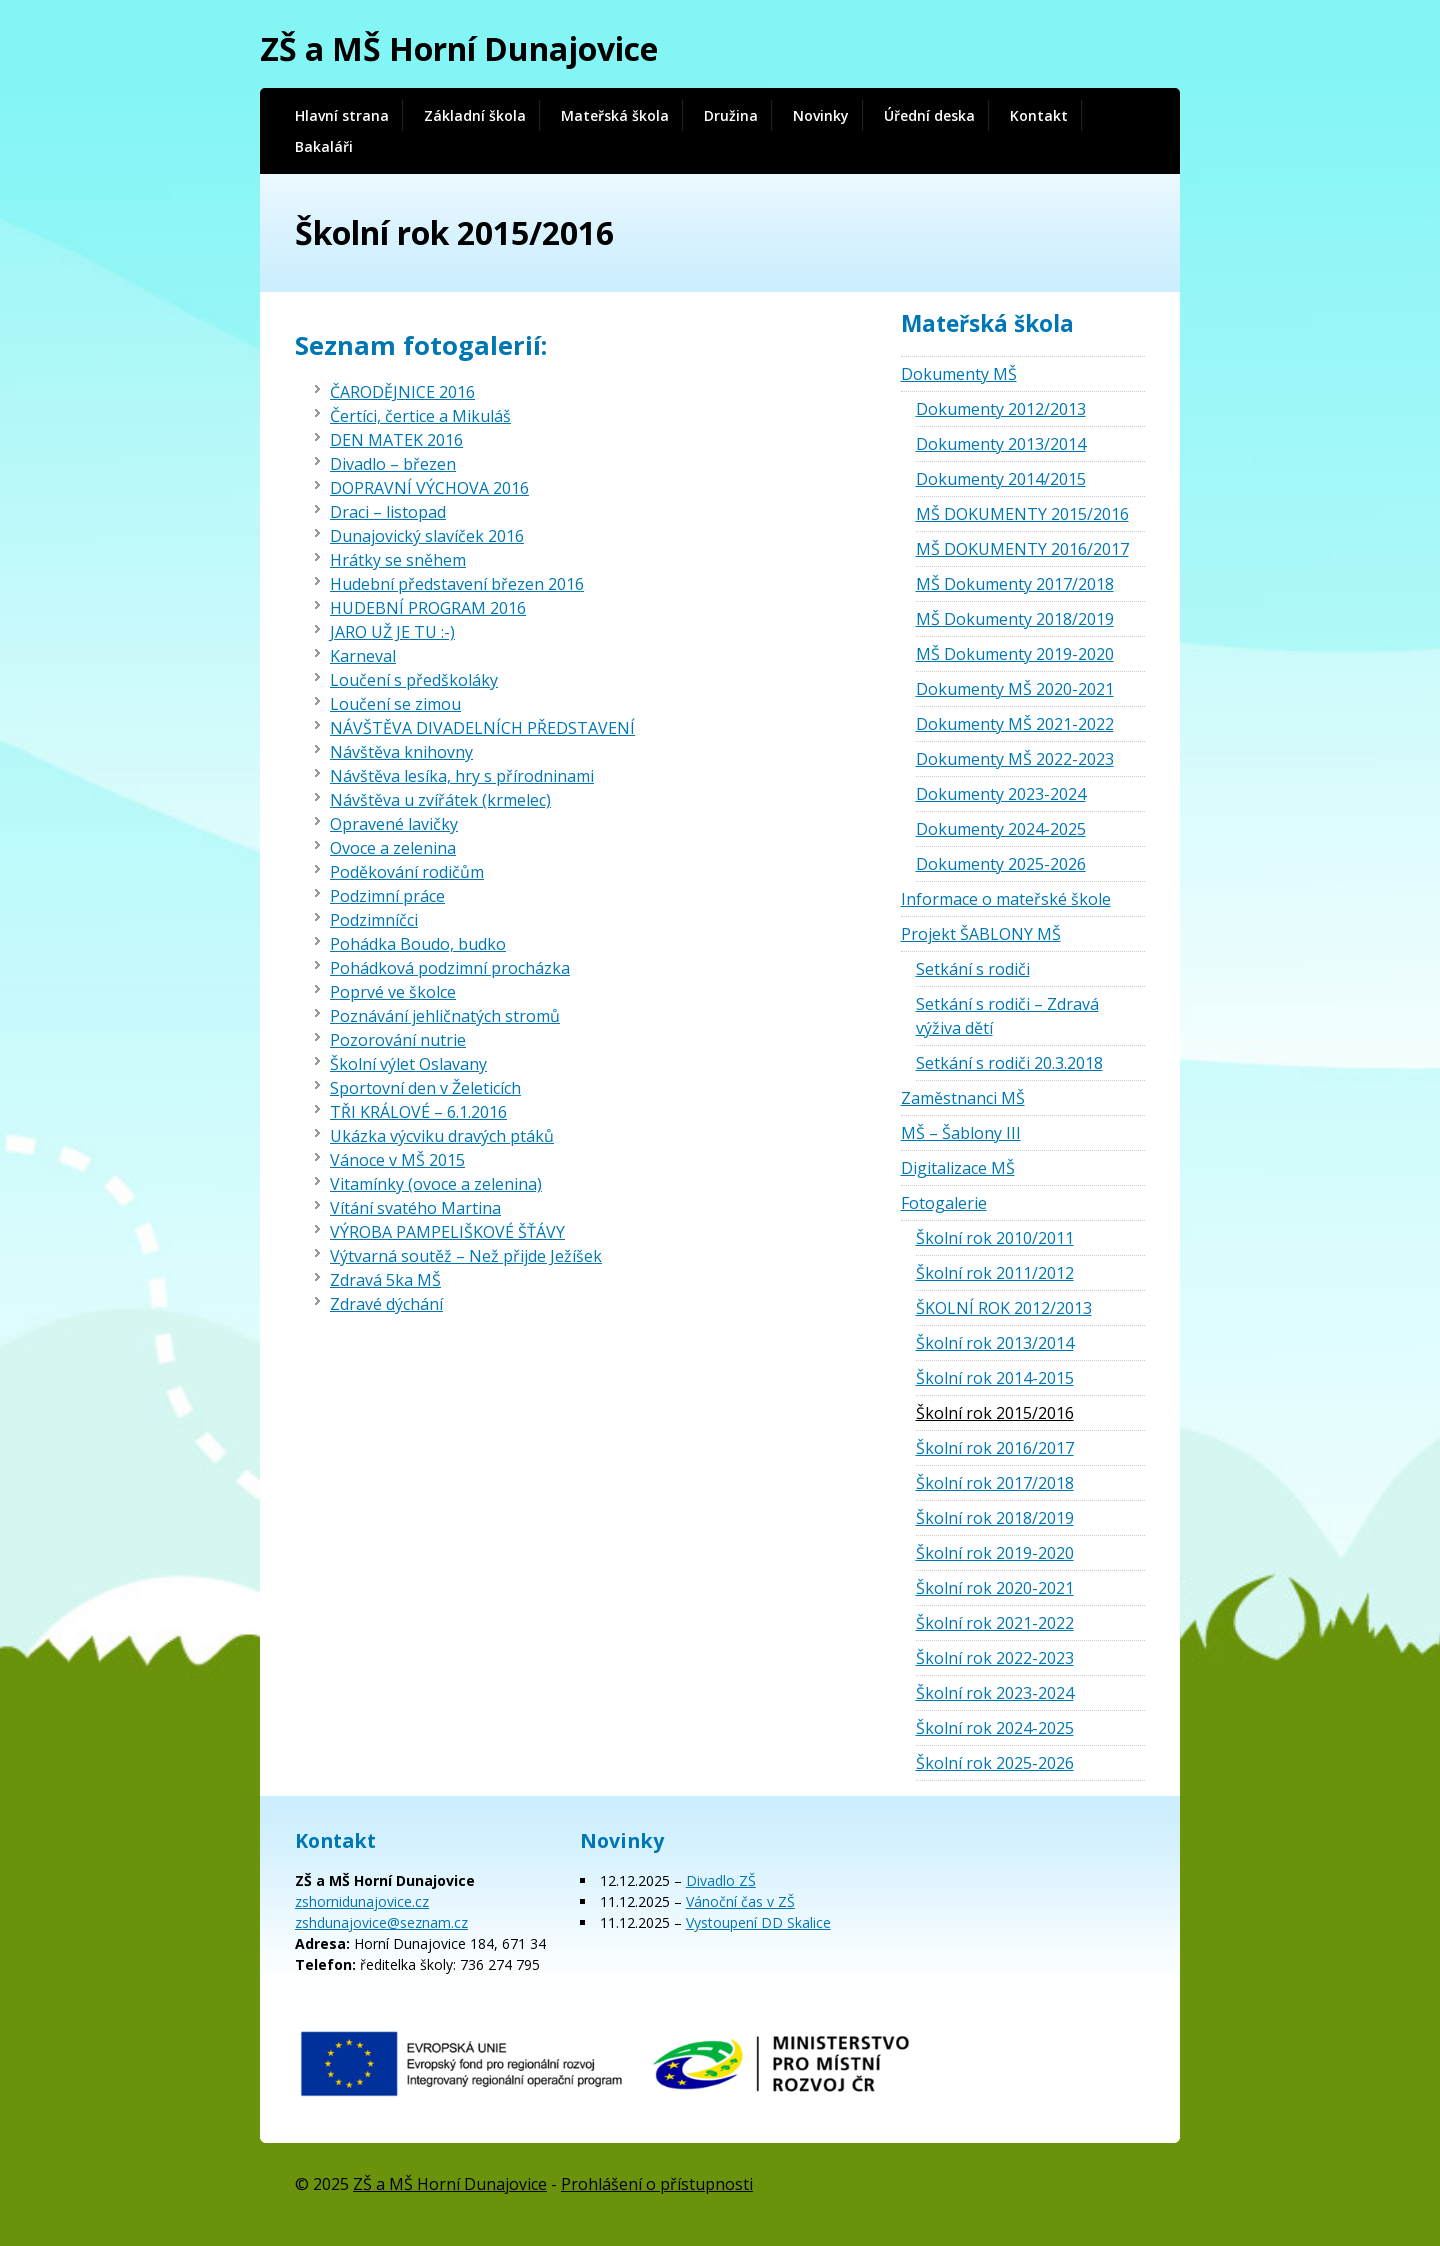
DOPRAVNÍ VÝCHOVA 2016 (429, 488)
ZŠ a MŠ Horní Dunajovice (459, 48)
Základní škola (475, 115)
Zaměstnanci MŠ (963, 1098)
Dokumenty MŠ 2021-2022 (1015, 724)
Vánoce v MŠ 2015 (397, 1160)
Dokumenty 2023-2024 (1001, 794)
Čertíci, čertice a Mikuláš (420, 416)
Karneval (363, 656)
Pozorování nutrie (398, 1040)
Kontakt (1039, 115)
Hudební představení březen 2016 (457, 584)
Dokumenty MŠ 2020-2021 (1015, 689)
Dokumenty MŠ (959, 374)
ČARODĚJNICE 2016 (402, 392)
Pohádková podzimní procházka (450, 968)
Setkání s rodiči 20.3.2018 (1009, 1063)
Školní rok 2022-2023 (995, 1658)
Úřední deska (929, 115)
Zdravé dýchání (386, 1304)
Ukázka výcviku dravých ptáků (442, 1136)
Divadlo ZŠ (721, 1880)
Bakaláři (324, 146)
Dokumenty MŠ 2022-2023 (1015, 759)
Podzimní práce (387, 896)
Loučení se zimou (395, 704)
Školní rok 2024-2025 (995, 1728)
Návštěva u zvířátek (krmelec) (440, 800)
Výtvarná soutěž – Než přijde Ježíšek (466, 1256)
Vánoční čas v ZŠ (740, 1901)
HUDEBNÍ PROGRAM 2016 (428, 608)
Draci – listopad (388, 512)
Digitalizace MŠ (958, 1168)
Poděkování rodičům (407, 872)
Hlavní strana (342, 115)
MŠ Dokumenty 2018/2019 (1015, 619)
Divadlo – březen (393, 464)
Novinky (821, 115)
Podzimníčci (374, 920)
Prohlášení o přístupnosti (657, 2184)
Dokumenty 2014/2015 (1001, 479)
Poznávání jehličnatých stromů (445, 1016)
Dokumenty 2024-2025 (1001, 829)
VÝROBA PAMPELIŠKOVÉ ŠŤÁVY (447, 1232)
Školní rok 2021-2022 (995, 1623)
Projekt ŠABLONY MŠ (981, 934)
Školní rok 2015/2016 (995, 1413)
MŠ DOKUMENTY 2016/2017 (1022, 549)
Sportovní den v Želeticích (425, 1088)
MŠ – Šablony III (961, 1133)
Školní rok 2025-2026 (995, 1763)
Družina (731, 115)
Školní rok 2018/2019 (995, 1518)
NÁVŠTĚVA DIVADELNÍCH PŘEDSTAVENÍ (482, 728)
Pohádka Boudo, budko (418, 944)
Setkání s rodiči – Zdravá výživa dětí (1007, 1016)
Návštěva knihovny (401, 752)
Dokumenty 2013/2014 (1001, 444)
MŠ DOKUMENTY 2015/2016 (1022, 514)
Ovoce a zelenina (393, 848)
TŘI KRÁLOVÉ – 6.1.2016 (418, 1112)
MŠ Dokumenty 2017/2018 (1015, 584)
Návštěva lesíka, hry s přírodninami (462, 776)
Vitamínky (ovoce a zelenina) (436, 1184)
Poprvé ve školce (393, 992)
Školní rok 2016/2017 (995, 1448)
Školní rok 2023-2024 (995, 1693)
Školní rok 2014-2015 (995, 1378)
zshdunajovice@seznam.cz (381, 1922)
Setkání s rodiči (973, 969)
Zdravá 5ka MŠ (385, 1280)
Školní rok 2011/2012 (995, 1273)
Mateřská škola (615, 115)
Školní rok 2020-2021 (995, 1588)
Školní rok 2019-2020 (995, 1553)
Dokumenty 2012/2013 (1001, 409)
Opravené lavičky (394, 824)
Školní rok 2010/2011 (995, 1238)
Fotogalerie (944, 1203)
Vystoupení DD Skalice (758, 1922)
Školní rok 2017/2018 (995, 1483)
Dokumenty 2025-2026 (1001, 864)
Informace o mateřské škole (1006, 899)
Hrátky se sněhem (398, 560)
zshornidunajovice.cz (362, 1901)
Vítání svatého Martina (415, 1208)
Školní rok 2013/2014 (995, 1343)
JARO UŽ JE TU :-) (392, 632)
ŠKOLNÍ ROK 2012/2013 (1004, 1308)
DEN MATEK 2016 (396, 440)
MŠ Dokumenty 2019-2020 (1015, 654)
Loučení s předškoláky (414, 680)
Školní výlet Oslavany (408, 1064)
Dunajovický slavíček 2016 (427, 536)
